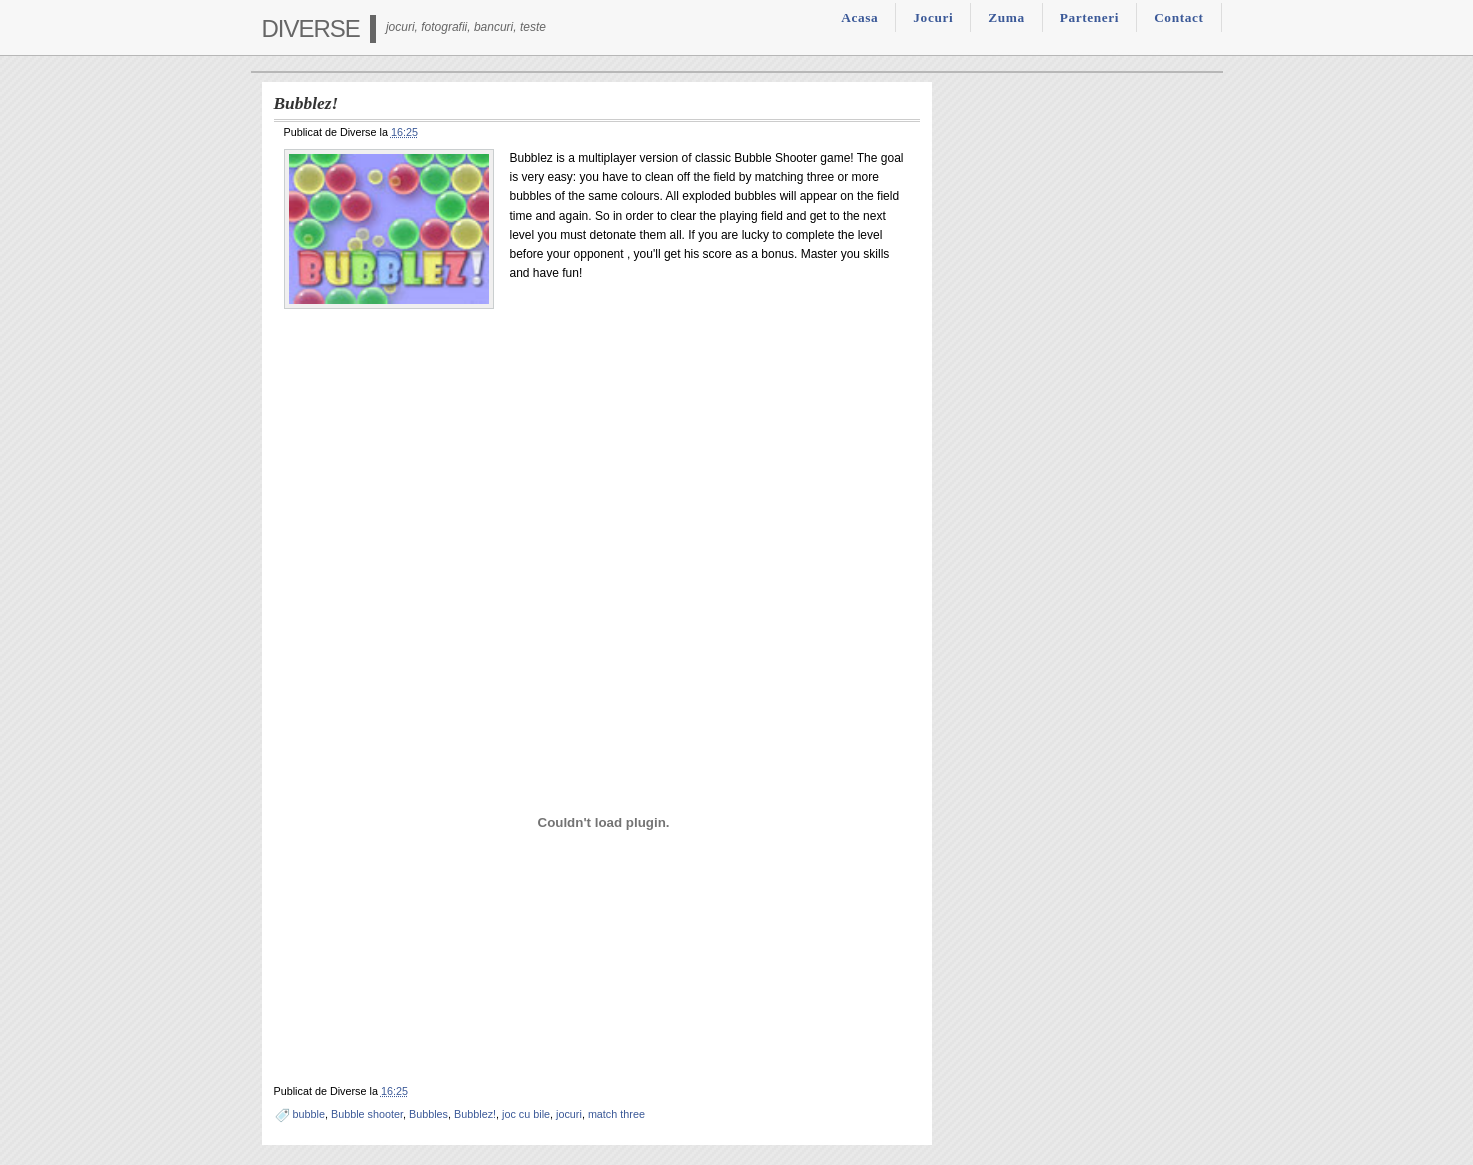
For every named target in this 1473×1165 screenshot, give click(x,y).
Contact (1178, 17)
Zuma (1006, 17)
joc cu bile (526, 1114)
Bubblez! (475, 1114)
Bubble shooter (367, 1114)
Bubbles (428, 1114)
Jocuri (933, 17)
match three (616, 1114)
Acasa (859, 17)
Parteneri (1089, 17)
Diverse (311, 28)
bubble (309, 1114)
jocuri (569, 1114)
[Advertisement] (597, 471)
